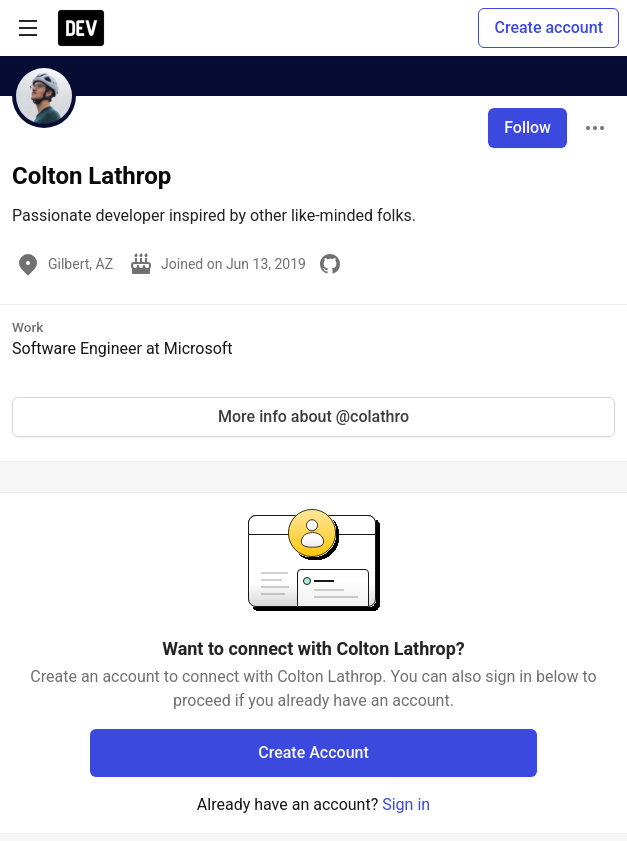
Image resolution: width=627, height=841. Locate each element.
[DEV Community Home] (81, 28)
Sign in (406, 804)
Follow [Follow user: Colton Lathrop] (527, 127)
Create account (548, 27)
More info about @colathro (313, 416)
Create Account (313, 752)
